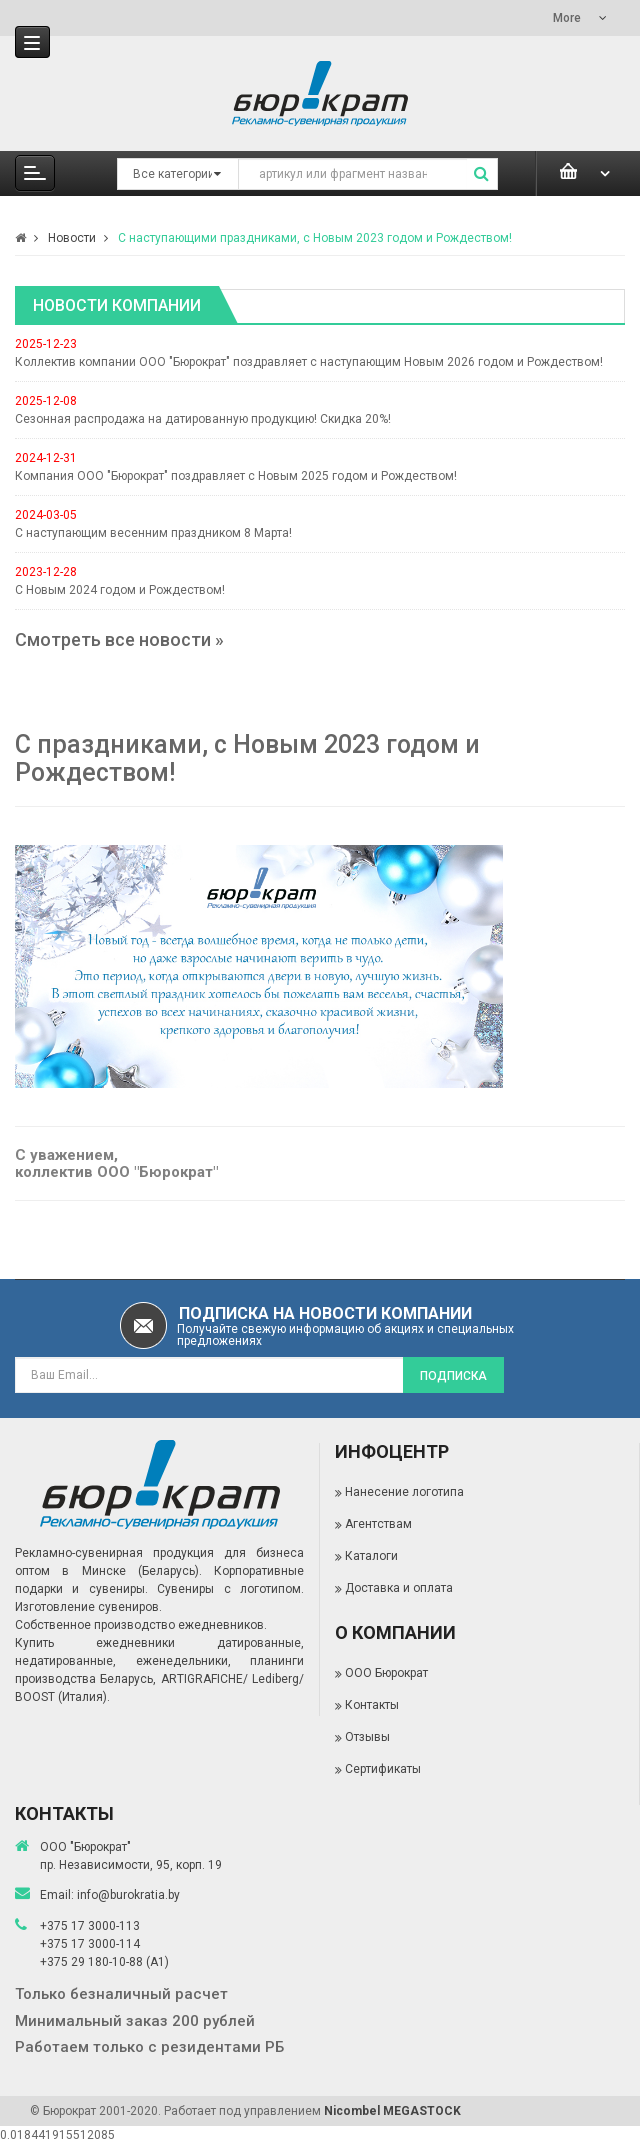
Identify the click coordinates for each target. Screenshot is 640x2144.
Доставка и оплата (399, 1588)
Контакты (372, 1705)
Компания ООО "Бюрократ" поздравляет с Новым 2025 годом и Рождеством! (236, 476)
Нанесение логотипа (404, 1492)
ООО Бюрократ (386, 1673)
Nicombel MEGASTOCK (392, 2111)
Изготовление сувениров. (88, 1607)
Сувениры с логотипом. (230, 1589)
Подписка (453, 1376)
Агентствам (378, 1524)
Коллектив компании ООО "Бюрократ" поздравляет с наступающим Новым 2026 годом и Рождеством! (309, 362)
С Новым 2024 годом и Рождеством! (120, 590)
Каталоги (371, 1556)
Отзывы (367, 1737)
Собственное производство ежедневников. (141, 1625)
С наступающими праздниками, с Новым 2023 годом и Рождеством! (315, 238)
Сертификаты (383, 1769)
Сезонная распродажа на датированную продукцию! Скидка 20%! (203, 419)
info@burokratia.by (128, 1895)
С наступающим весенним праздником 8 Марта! (153, 533)
